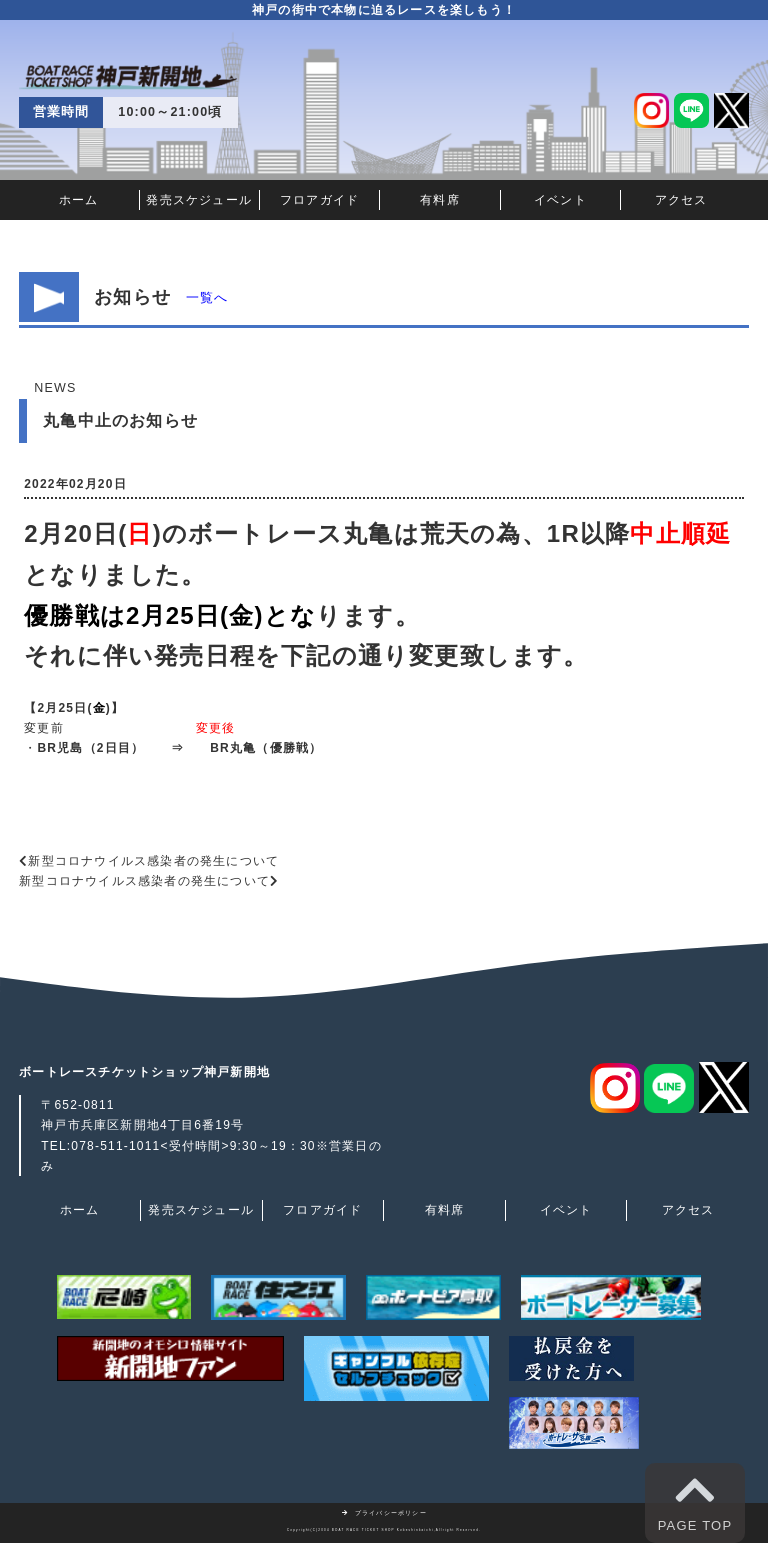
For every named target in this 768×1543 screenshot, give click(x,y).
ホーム (79, 200)
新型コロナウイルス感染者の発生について (153, 861)
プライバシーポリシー (384, 1513)
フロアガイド (319, 200)
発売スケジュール (199, 200)
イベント (560, 200)
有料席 (440, 200)
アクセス (681, 200)
